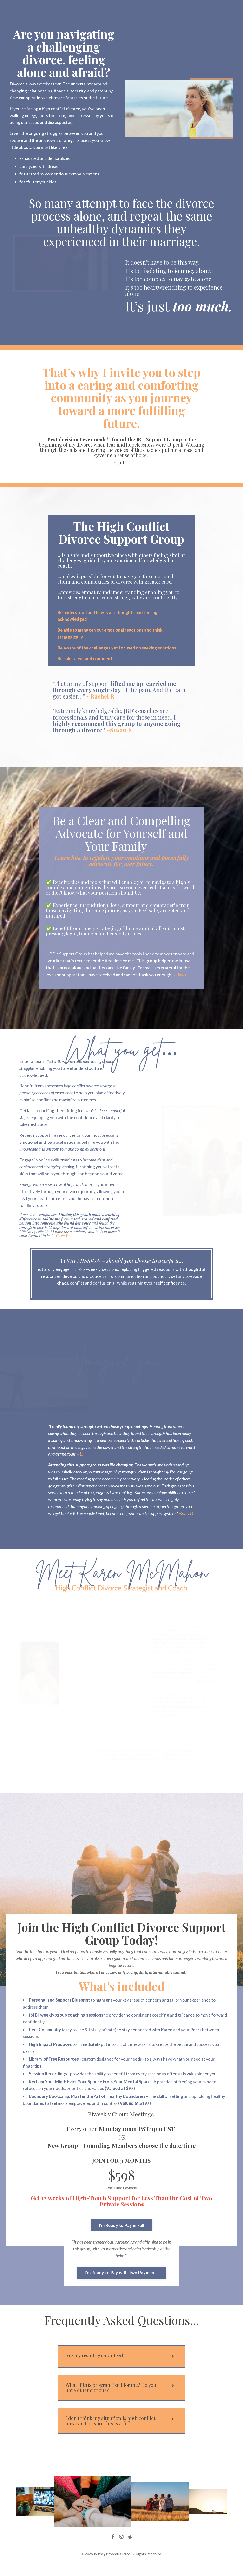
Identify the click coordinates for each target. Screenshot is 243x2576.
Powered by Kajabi (122, 2563)
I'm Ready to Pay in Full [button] (121, 2226)
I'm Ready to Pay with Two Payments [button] (121, 2274)
